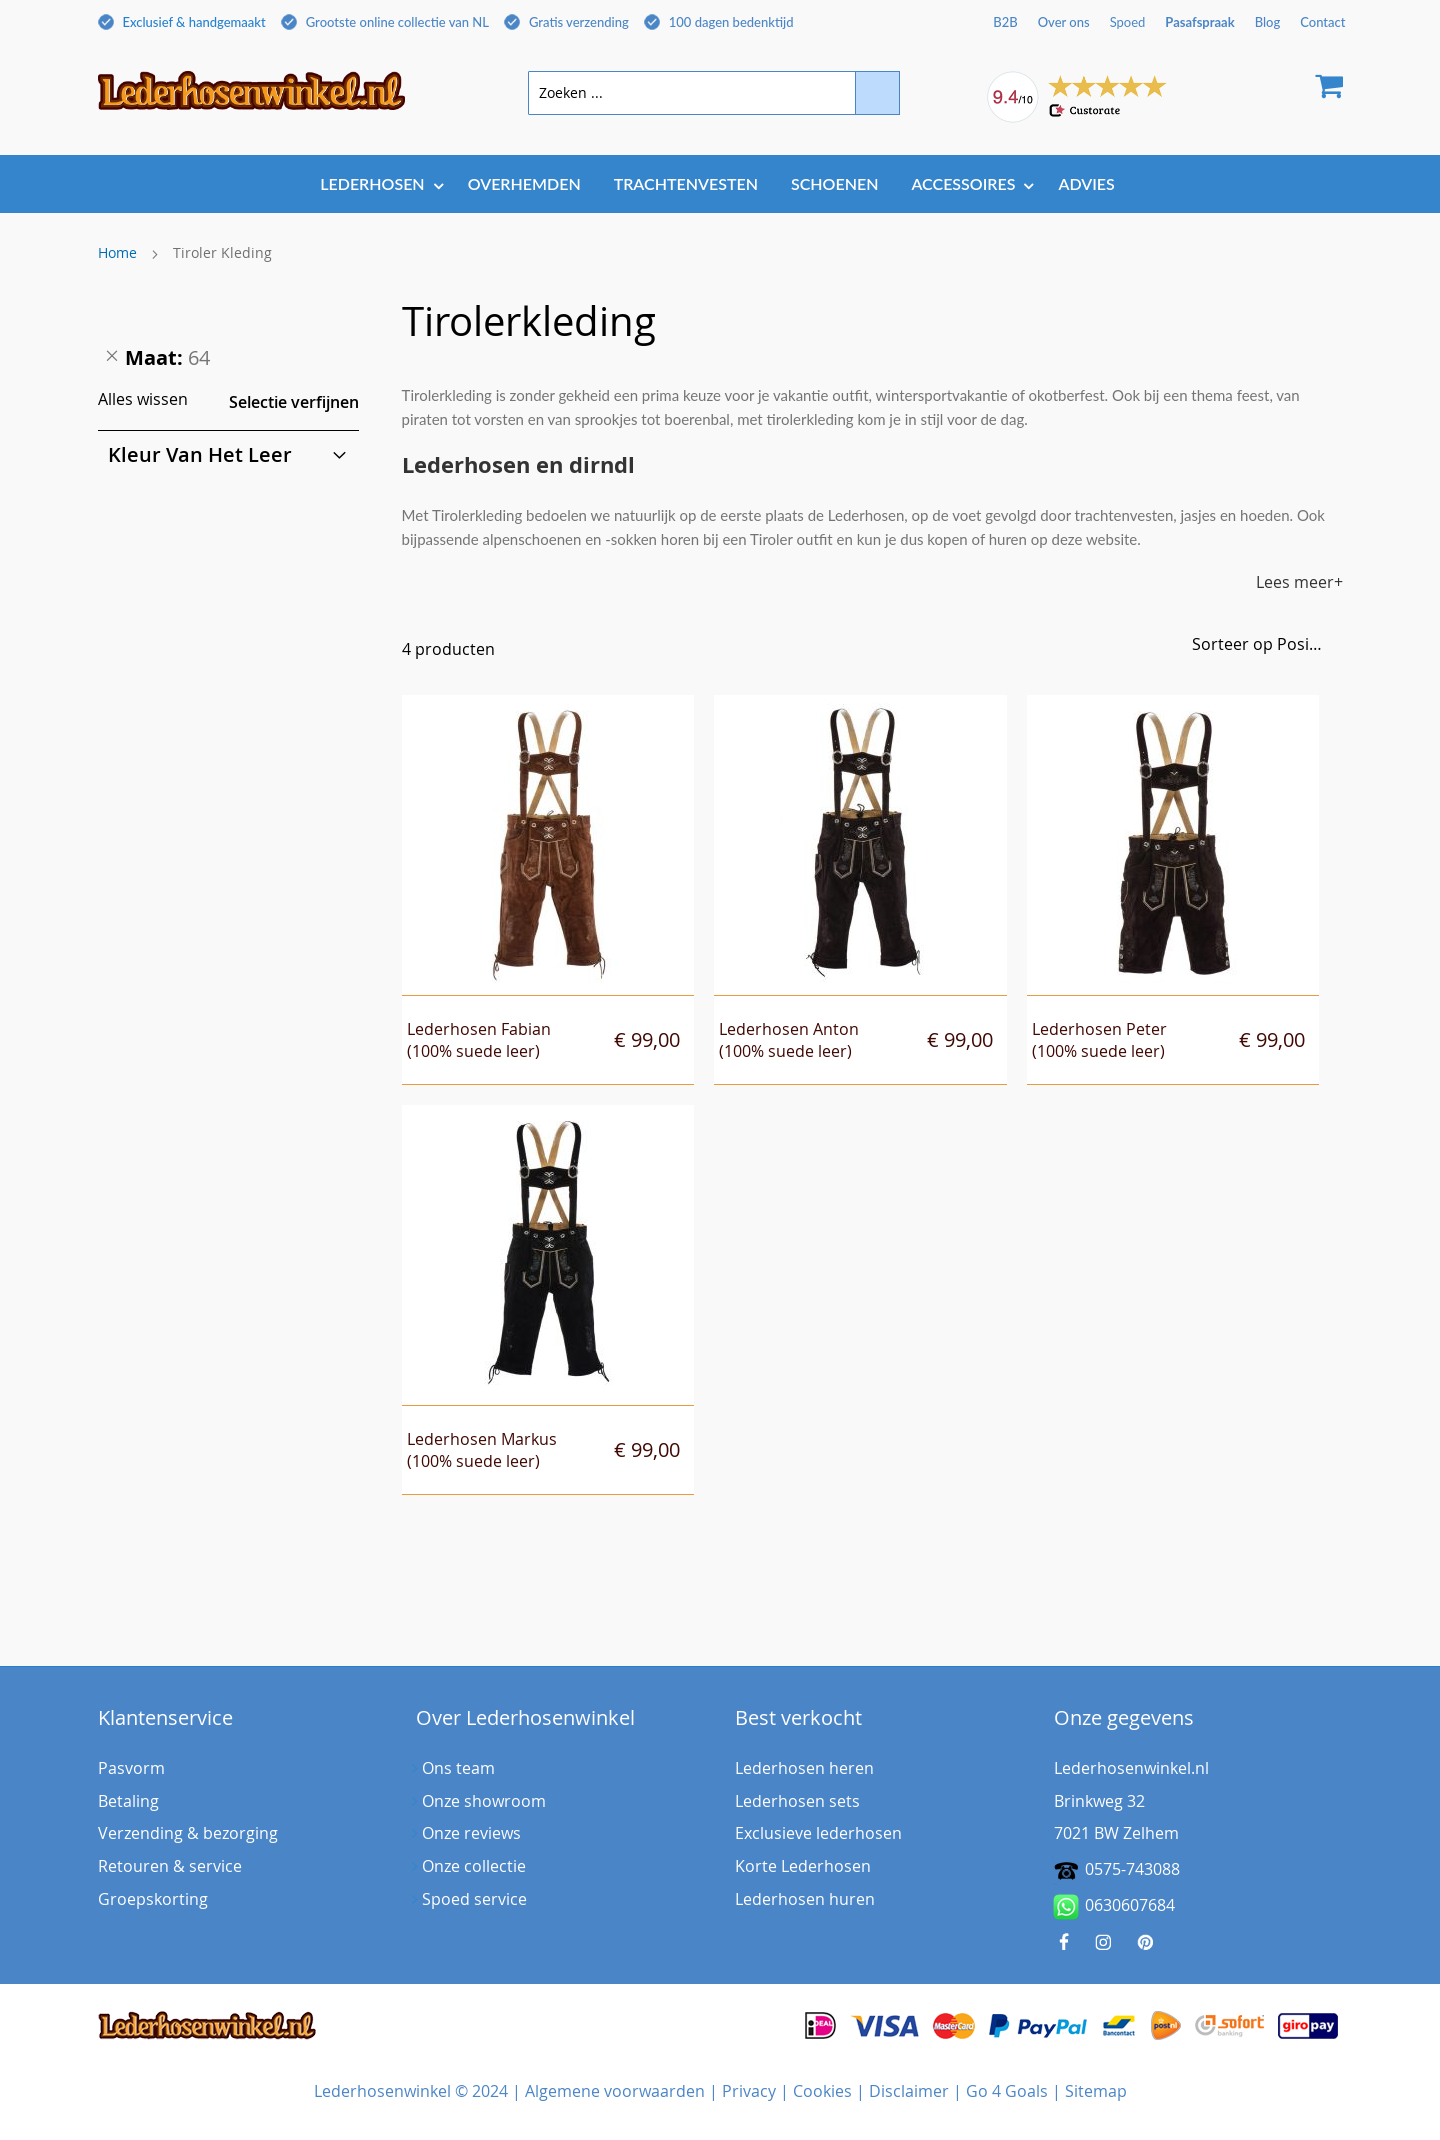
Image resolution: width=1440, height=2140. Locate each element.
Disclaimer (909, 2091)
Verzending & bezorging (188, 1833)
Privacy (749, 2091)
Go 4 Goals (1007, 2091)
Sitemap (1096, 2091)
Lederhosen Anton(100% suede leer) (789, 1040)
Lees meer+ (1299, 582)
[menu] (720, 185)
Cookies (822, 2091)
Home (117, 252)
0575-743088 (1132, 1869)
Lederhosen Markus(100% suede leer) (482, 1450)
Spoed (1128, 22)
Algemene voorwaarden (615, 2091)
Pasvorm (131, 1768)
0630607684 (1114, 1907)
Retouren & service (170, 1866)
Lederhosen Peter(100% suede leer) (1099, 1040)
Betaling (128, 1801)
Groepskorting (153, 1899)
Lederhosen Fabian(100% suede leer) (479, 1040)
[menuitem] (377, 183)
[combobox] (714, 93)
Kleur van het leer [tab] (200, 454)
